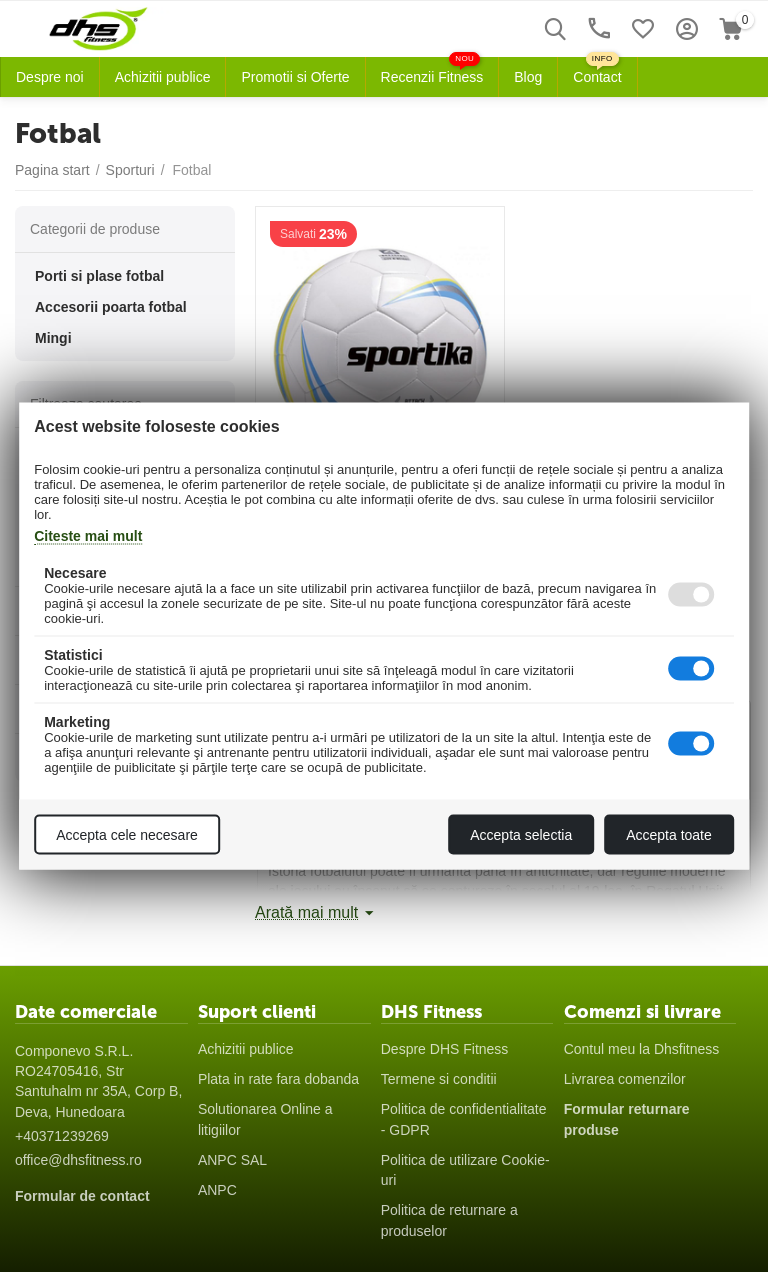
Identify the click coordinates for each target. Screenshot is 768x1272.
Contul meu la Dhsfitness (642, 1049)
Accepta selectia (521, 835)
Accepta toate (669, 835)
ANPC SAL (232, 1160)
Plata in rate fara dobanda (278, 1079)
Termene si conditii (439, 1079)
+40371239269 (62, 1136)
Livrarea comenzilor (625, 1079)
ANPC (217, 1190)
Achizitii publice (246, 1049)
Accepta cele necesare (127, 835)
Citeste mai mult (88, 536)
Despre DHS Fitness (445, 1049)
